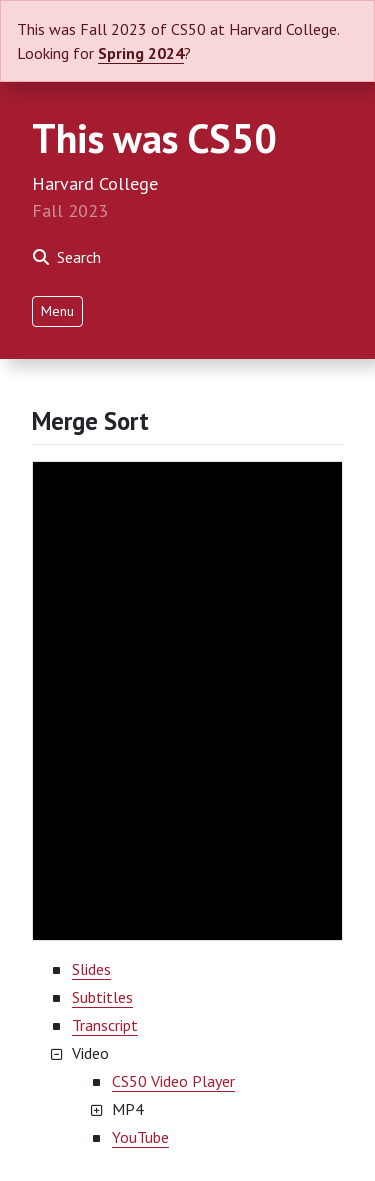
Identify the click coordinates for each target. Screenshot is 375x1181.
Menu (57, 311)
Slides (91, 969)
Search (67, 257)
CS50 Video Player (173, 1081)
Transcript (105, 1025)
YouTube (140, 1137)
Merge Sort (90, 421)
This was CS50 (154, 138)
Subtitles (102, 997)
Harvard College (95, 183)
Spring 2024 (141, 53)
